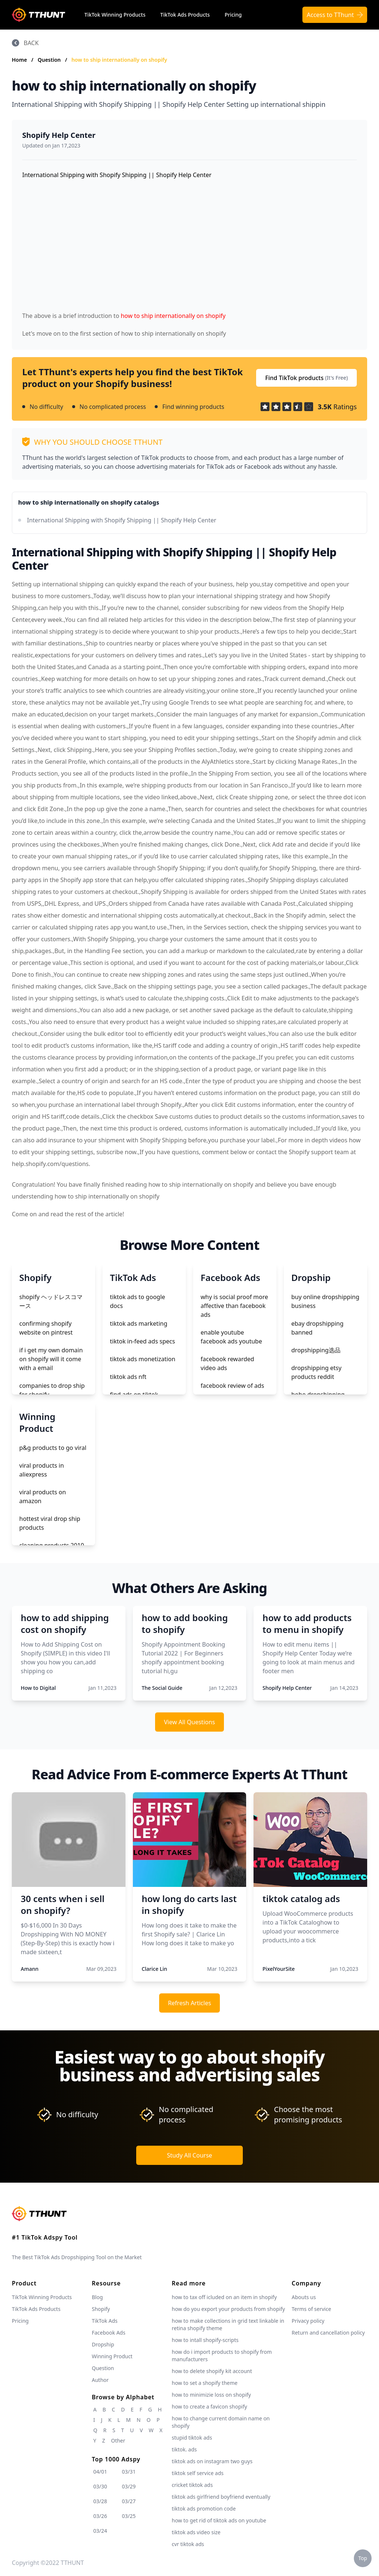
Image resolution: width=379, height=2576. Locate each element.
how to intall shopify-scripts (205, 2339)
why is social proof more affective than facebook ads (234, 1306)
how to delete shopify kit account (212, 2371)
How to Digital (38, 1687)
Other (118, 2440)
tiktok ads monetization (142, 1359)
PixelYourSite (278, 1968)
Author (100, 2379)
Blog (97, 2297)
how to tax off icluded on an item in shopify (224, 2297)
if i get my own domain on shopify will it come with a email (51, 1359)
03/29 (128, 2486)
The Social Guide (162, 1687)
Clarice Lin (154, 1968)
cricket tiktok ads (192, 2484)
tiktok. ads (184, 2449)
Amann (29, 1968)
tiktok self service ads (198, 2473)
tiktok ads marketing (138, 1323)
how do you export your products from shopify (228, 2308)
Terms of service (311, 2308)
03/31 (128, 2471)
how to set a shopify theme (205, 2382)
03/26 (100, 2515)
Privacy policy (308, 2320)
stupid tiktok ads (192, 2437)
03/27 (128, 2501)
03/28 (100, 2501)
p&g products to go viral (52, 1448)
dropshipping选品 (316, 1350)
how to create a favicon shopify (209, 2406)
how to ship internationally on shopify (119, 59)
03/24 (100, 2530)
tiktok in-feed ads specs (142, 1341)
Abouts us (304, 2297)
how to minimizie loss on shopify (211, 2394)
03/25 (128, 2515)
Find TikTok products (306, 378)
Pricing (233, 14)
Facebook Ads (108, 2332)
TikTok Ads (105, 2320)
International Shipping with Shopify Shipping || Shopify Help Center (121, 520)
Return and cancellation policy (328, 2332)
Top (362, 2558)
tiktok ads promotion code (204, 2508)
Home (19, 59)
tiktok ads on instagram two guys (212, 2461)
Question (50, 59)
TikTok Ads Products (185, 14)
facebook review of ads (232, 1386)
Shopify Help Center (58, 135)
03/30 (100, 2486)
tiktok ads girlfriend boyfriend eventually (221, 2496)
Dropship (103, 2344)
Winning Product (112, 2356)
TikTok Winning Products (114, 14)
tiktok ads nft (128, 1377)
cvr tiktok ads (188, 2544)
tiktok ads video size (196, 2532)
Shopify (101, 2308)
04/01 (100, 2471)
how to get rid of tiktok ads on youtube (219, 2520)
